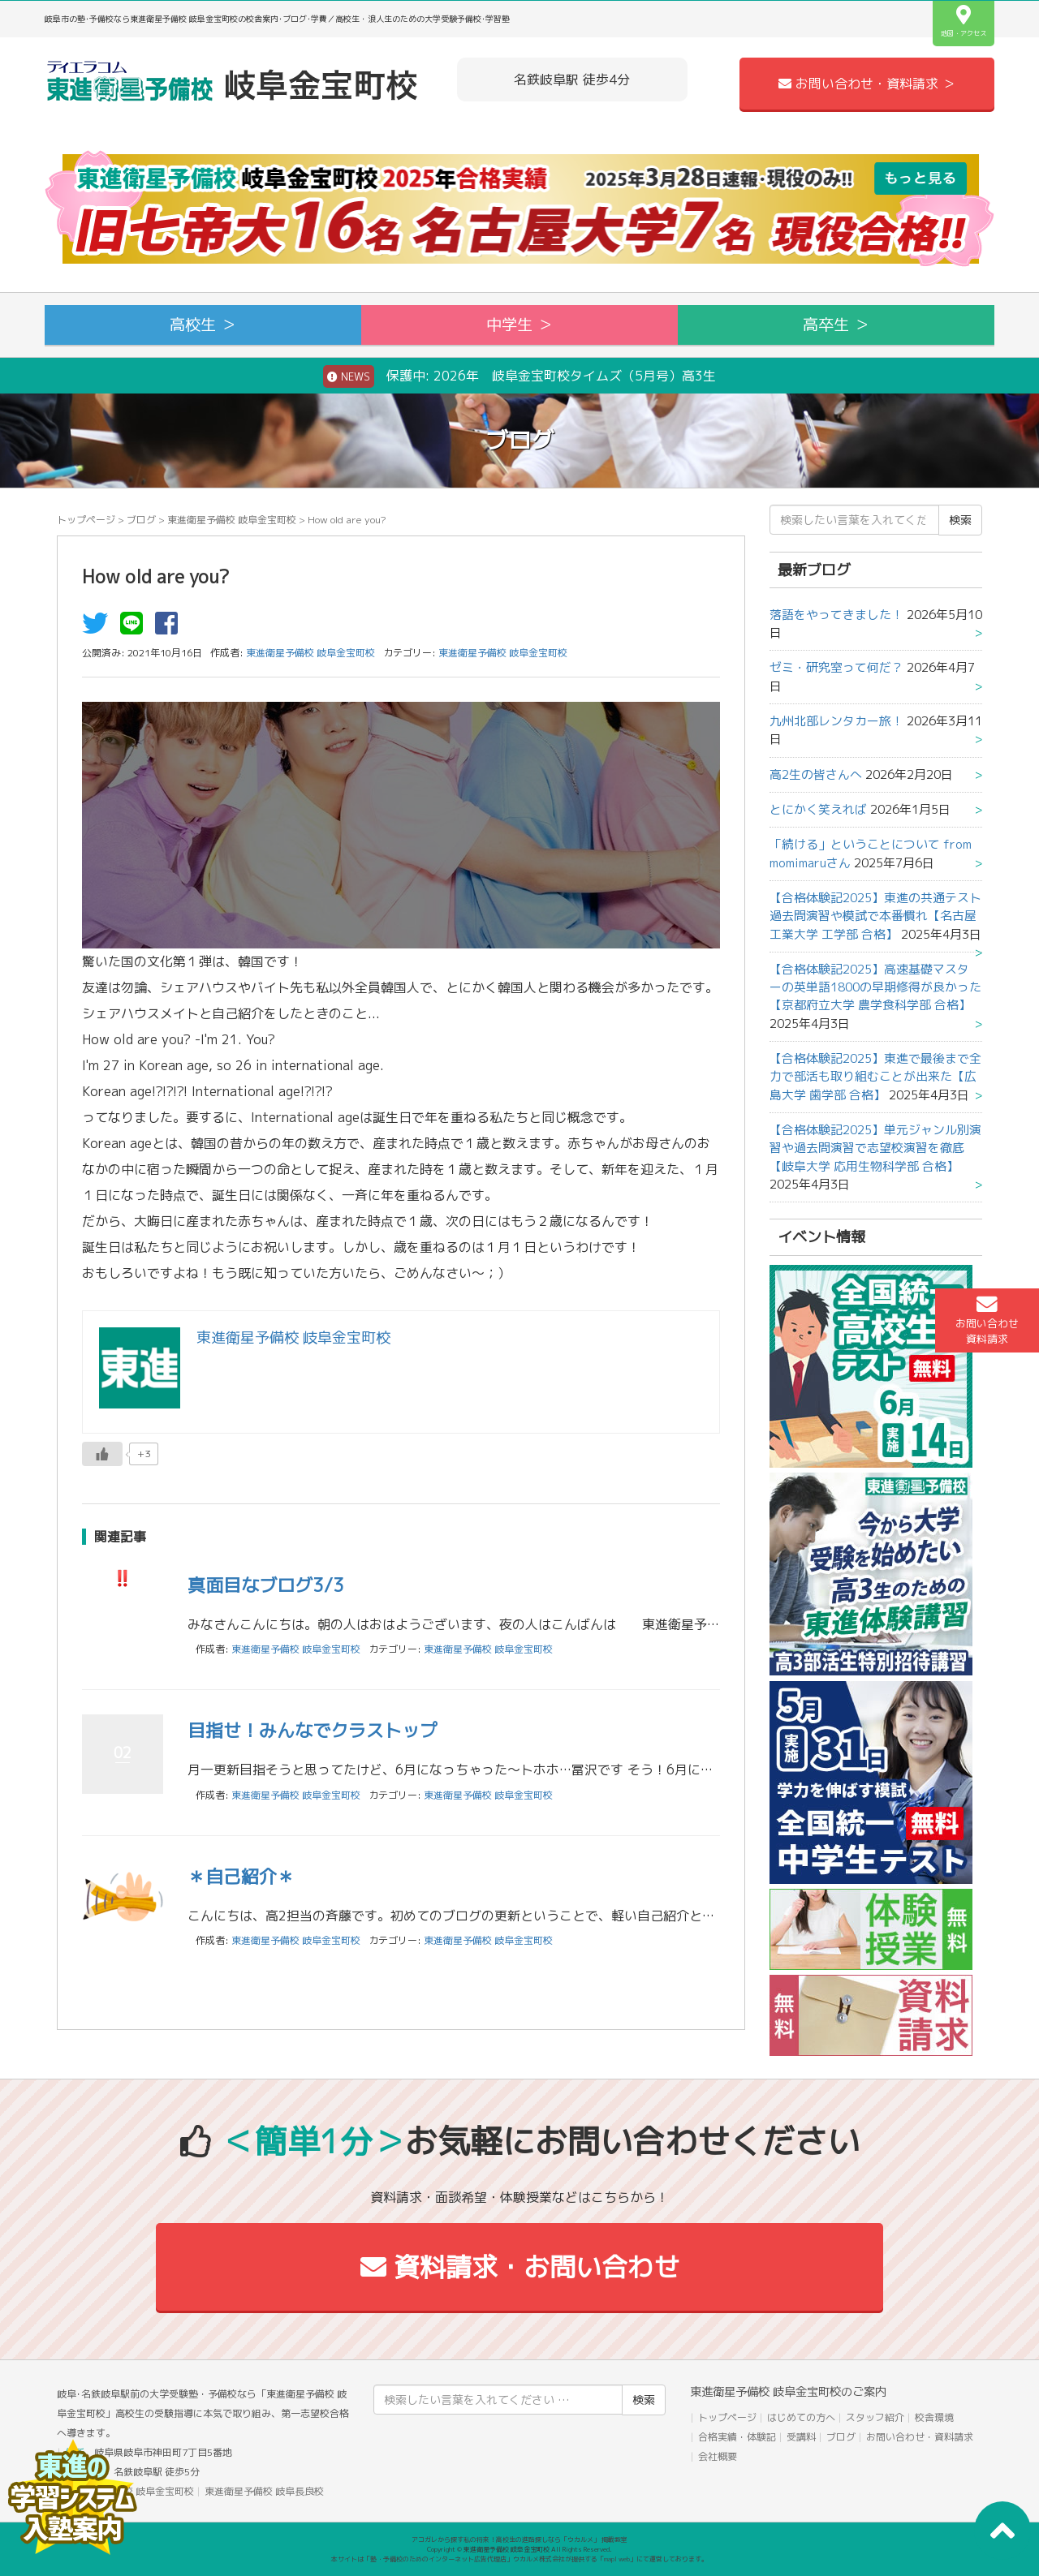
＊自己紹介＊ (241, 1876)
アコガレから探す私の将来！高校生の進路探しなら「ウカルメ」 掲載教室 (519, 2539)
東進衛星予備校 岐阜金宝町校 (231, 520)
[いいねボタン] (102, 1454)
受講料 (801, 2437)
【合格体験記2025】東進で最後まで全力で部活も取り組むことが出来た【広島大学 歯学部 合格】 (875, 1076)
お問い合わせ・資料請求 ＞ (866, 83)
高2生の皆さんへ (816, 774)
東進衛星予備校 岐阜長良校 (264, 2491)
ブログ (141, 520)
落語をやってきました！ (836, 614)
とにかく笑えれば (818, 809)
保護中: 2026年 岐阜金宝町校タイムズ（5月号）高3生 (519, 376)
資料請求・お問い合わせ (519, 2267)
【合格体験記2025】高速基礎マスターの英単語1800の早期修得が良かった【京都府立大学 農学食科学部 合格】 (875, 987)
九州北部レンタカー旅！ (836, 720)
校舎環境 (934, 2417)
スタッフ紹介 (875, 2417)
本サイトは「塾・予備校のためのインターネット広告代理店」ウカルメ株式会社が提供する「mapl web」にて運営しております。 (519, 2559)
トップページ (86, 520)
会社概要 (717, 2456)
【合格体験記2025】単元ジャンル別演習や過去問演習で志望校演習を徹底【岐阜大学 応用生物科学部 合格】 (875, 1148)
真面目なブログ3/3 (266, 1585)
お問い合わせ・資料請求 (919, 2437)
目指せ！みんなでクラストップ (313, 1730)
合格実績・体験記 (737, 2437)
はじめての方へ (801, 2417)
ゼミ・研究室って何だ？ (836, 667)
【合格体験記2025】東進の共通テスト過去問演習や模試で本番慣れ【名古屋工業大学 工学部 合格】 (875, 916)
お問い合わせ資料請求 (987, 1320)
